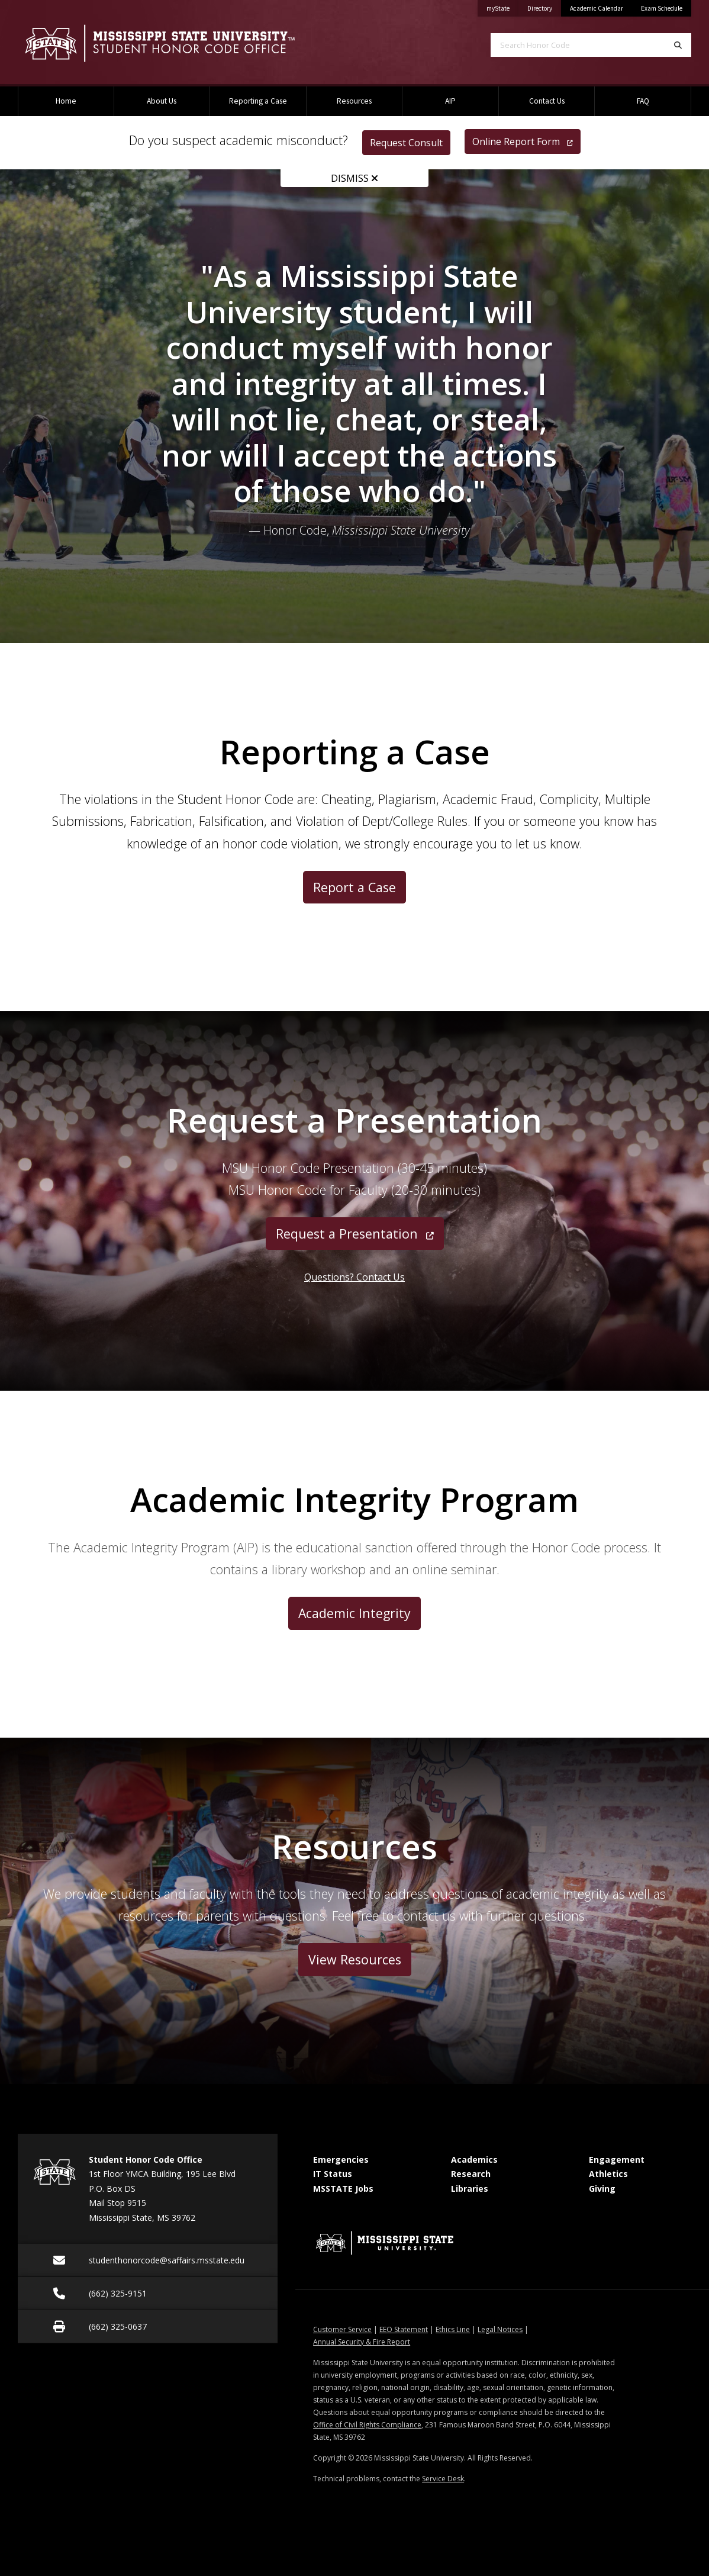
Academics (474, 2159)
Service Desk (443, 2479)
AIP (450, 101)
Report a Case (354, 887)
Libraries (469, 2188)
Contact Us (547, 101)
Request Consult (406, 142)
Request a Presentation (355, 1233)
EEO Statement (403, 2329)
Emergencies (341, 2159)
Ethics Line (453, 2329)
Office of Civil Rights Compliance (367, 2425)
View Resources (354, 1959)
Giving (602, 2188)
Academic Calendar (596, 8)
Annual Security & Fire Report (361, 2342)
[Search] (678, 45)
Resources (354, 101)
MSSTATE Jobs (343, 2188)
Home (66, 101)
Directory (544, 6)
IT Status (332, 2173)
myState (502, 6)
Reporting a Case (258, 101)
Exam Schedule (661, 8)
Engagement (616, 2159)
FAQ (643, 101)
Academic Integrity (354, 1613)
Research (471, 2173)
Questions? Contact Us (354, 1277)
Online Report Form (522, 141)
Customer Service (342, 2329)
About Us (161, 101)
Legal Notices (500, 2329)
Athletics (608, 2173)
